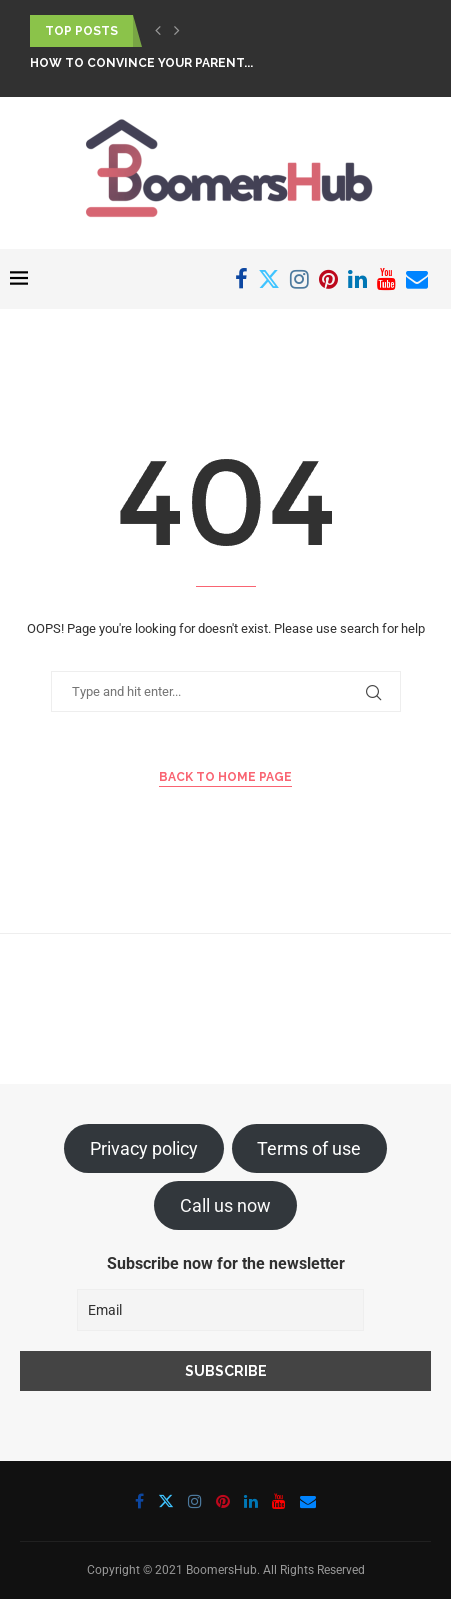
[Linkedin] (357, 279)
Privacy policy (144, 1148)
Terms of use (309, 1148)
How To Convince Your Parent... (141, 63)
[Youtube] (386, 279)
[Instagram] (299, 279)
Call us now (225, 1205)
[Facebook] (241, 279)
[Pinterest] (328, 279)
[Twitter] (269, 279)
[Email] (417, 279)
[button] (158, 31)
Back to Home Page (225, 777)
